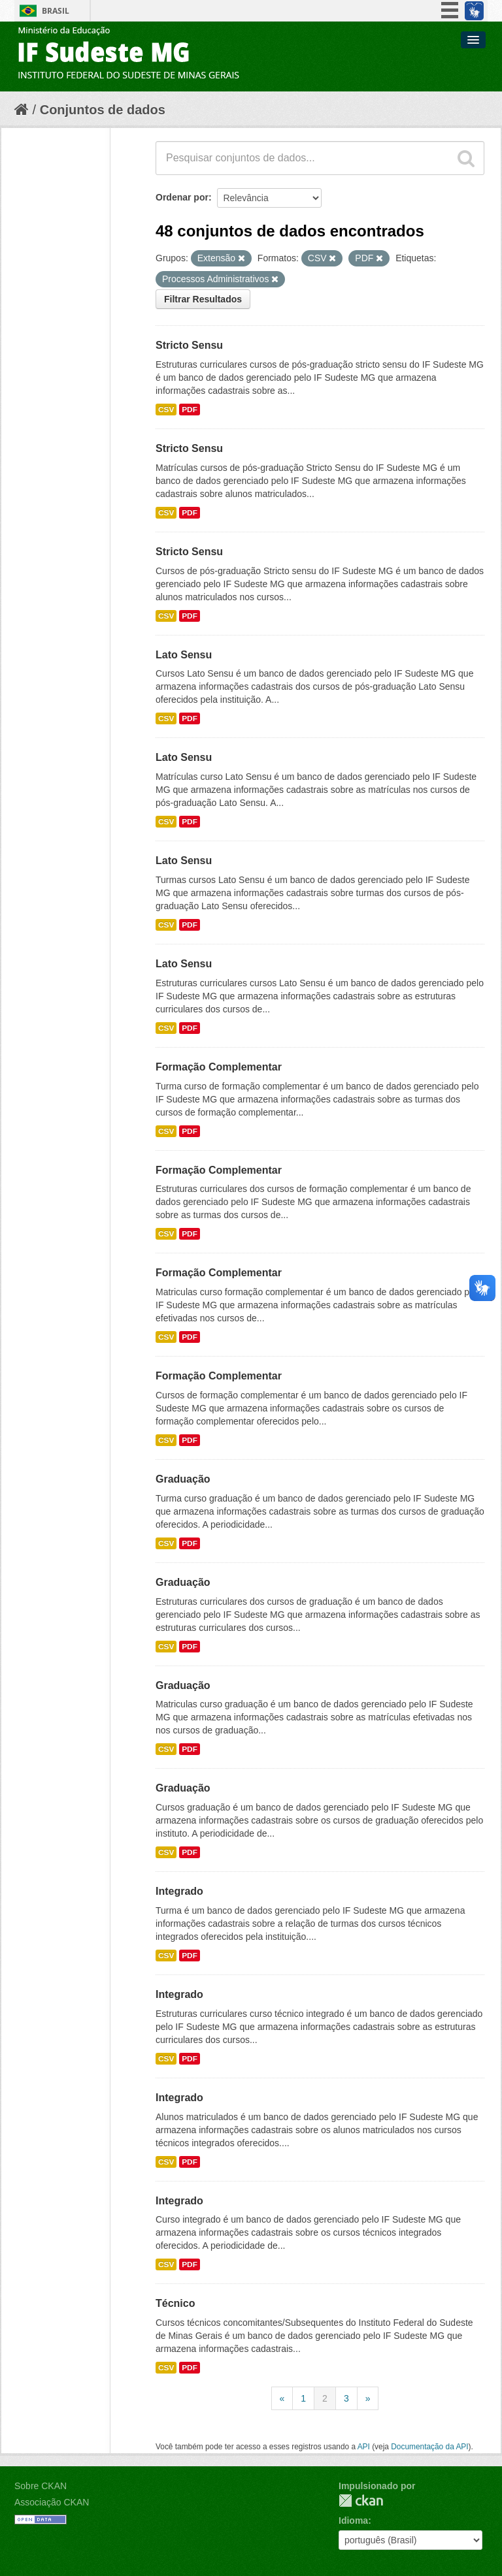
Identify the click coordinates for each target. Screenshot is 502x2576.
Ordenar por (182, 197)
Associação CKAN (51, 2502)
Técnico (175, 2303)
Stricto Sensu (189, 345)
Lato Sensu (184, 654)
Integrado (179, 1891)
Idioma (353, 2520)
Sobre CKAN (40, 2486)
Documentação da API (429, 2446)
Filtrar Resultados (203, 299)
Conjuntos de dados (102, 110)
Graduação (183, 1479)
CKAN (361, 2500)
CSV (166, 409)
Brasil (55, 10)
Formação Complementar (219, 1066)
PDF (189, 409)
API (364, 2446)
